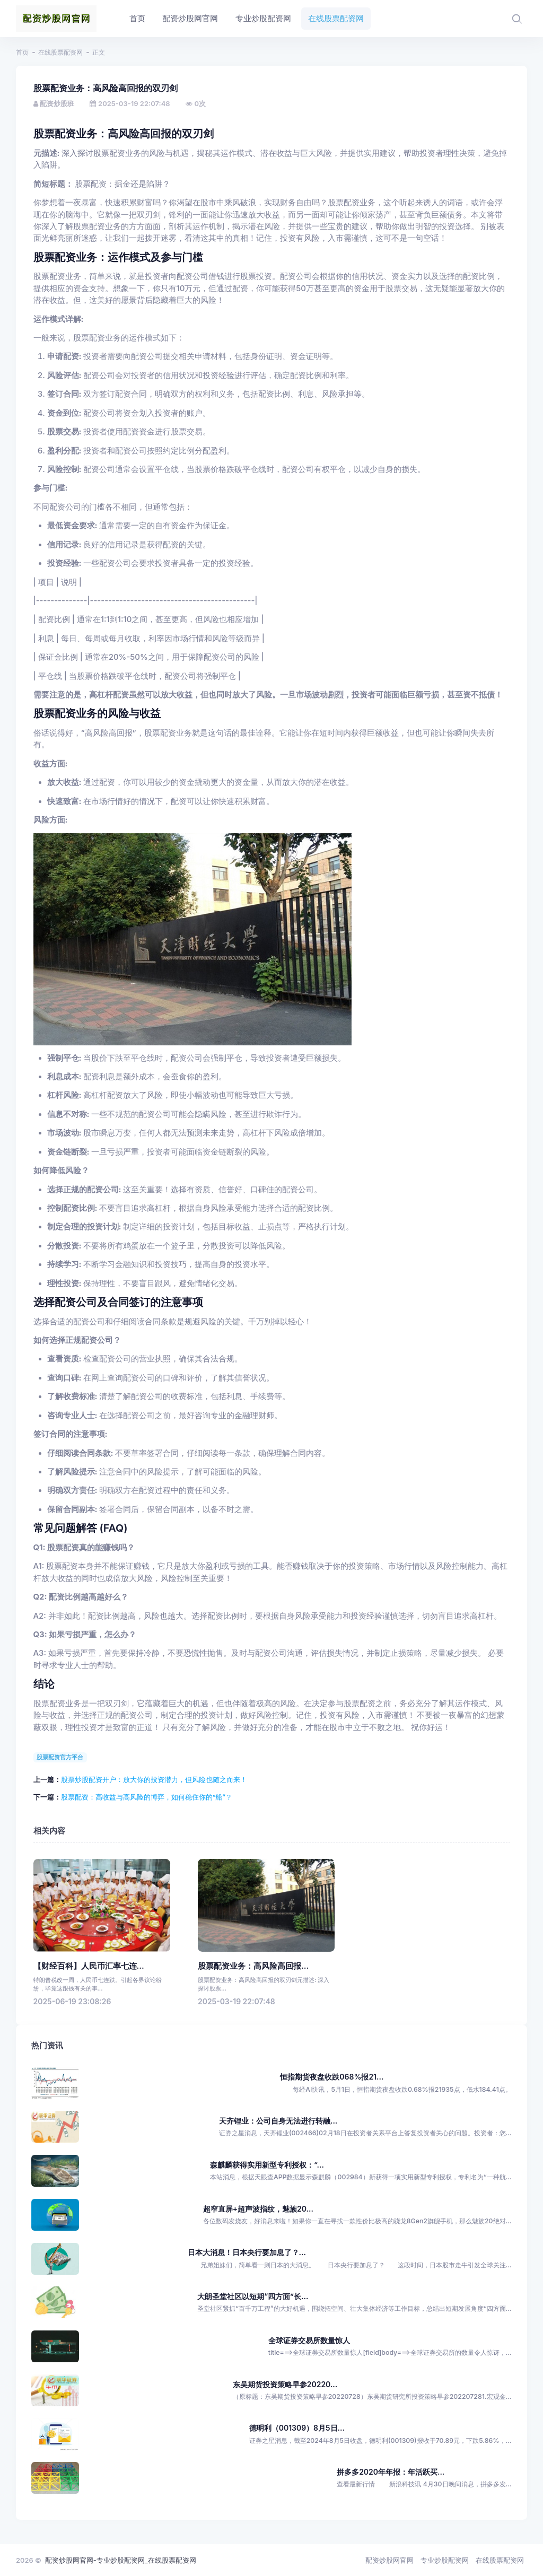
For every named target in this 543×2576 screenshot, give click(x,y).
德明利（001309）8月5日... (297, 2427)
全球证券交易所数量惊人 (309, 2340)
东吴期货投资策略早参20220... (285, 2384)
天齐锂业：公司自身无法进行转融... (278, 2120)
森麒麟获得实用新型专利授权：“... (267, 2164)
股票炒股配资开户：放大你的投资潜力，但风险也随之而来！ (154, 1779)
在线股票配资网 (60, 52)
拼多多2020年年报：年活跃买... (390, 2471)
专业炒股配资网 (445, 2560)
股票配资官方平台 (60, 1757)
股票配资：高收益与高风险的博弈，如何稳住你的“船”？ (146, 1797)
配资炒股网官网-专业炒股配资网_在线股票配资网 (120, 2560)
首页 (22, 52)
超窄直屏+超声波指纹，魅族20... (258, 2208)
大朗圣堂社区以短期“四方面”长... (252, 2296)
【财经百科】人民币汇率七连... (88, 1966)
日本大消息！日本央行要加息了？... (247, 2252)
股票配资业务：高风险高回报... (253, 1966)
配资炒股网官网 (389, 2560)
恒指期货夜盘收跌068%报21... (331, 2076)
